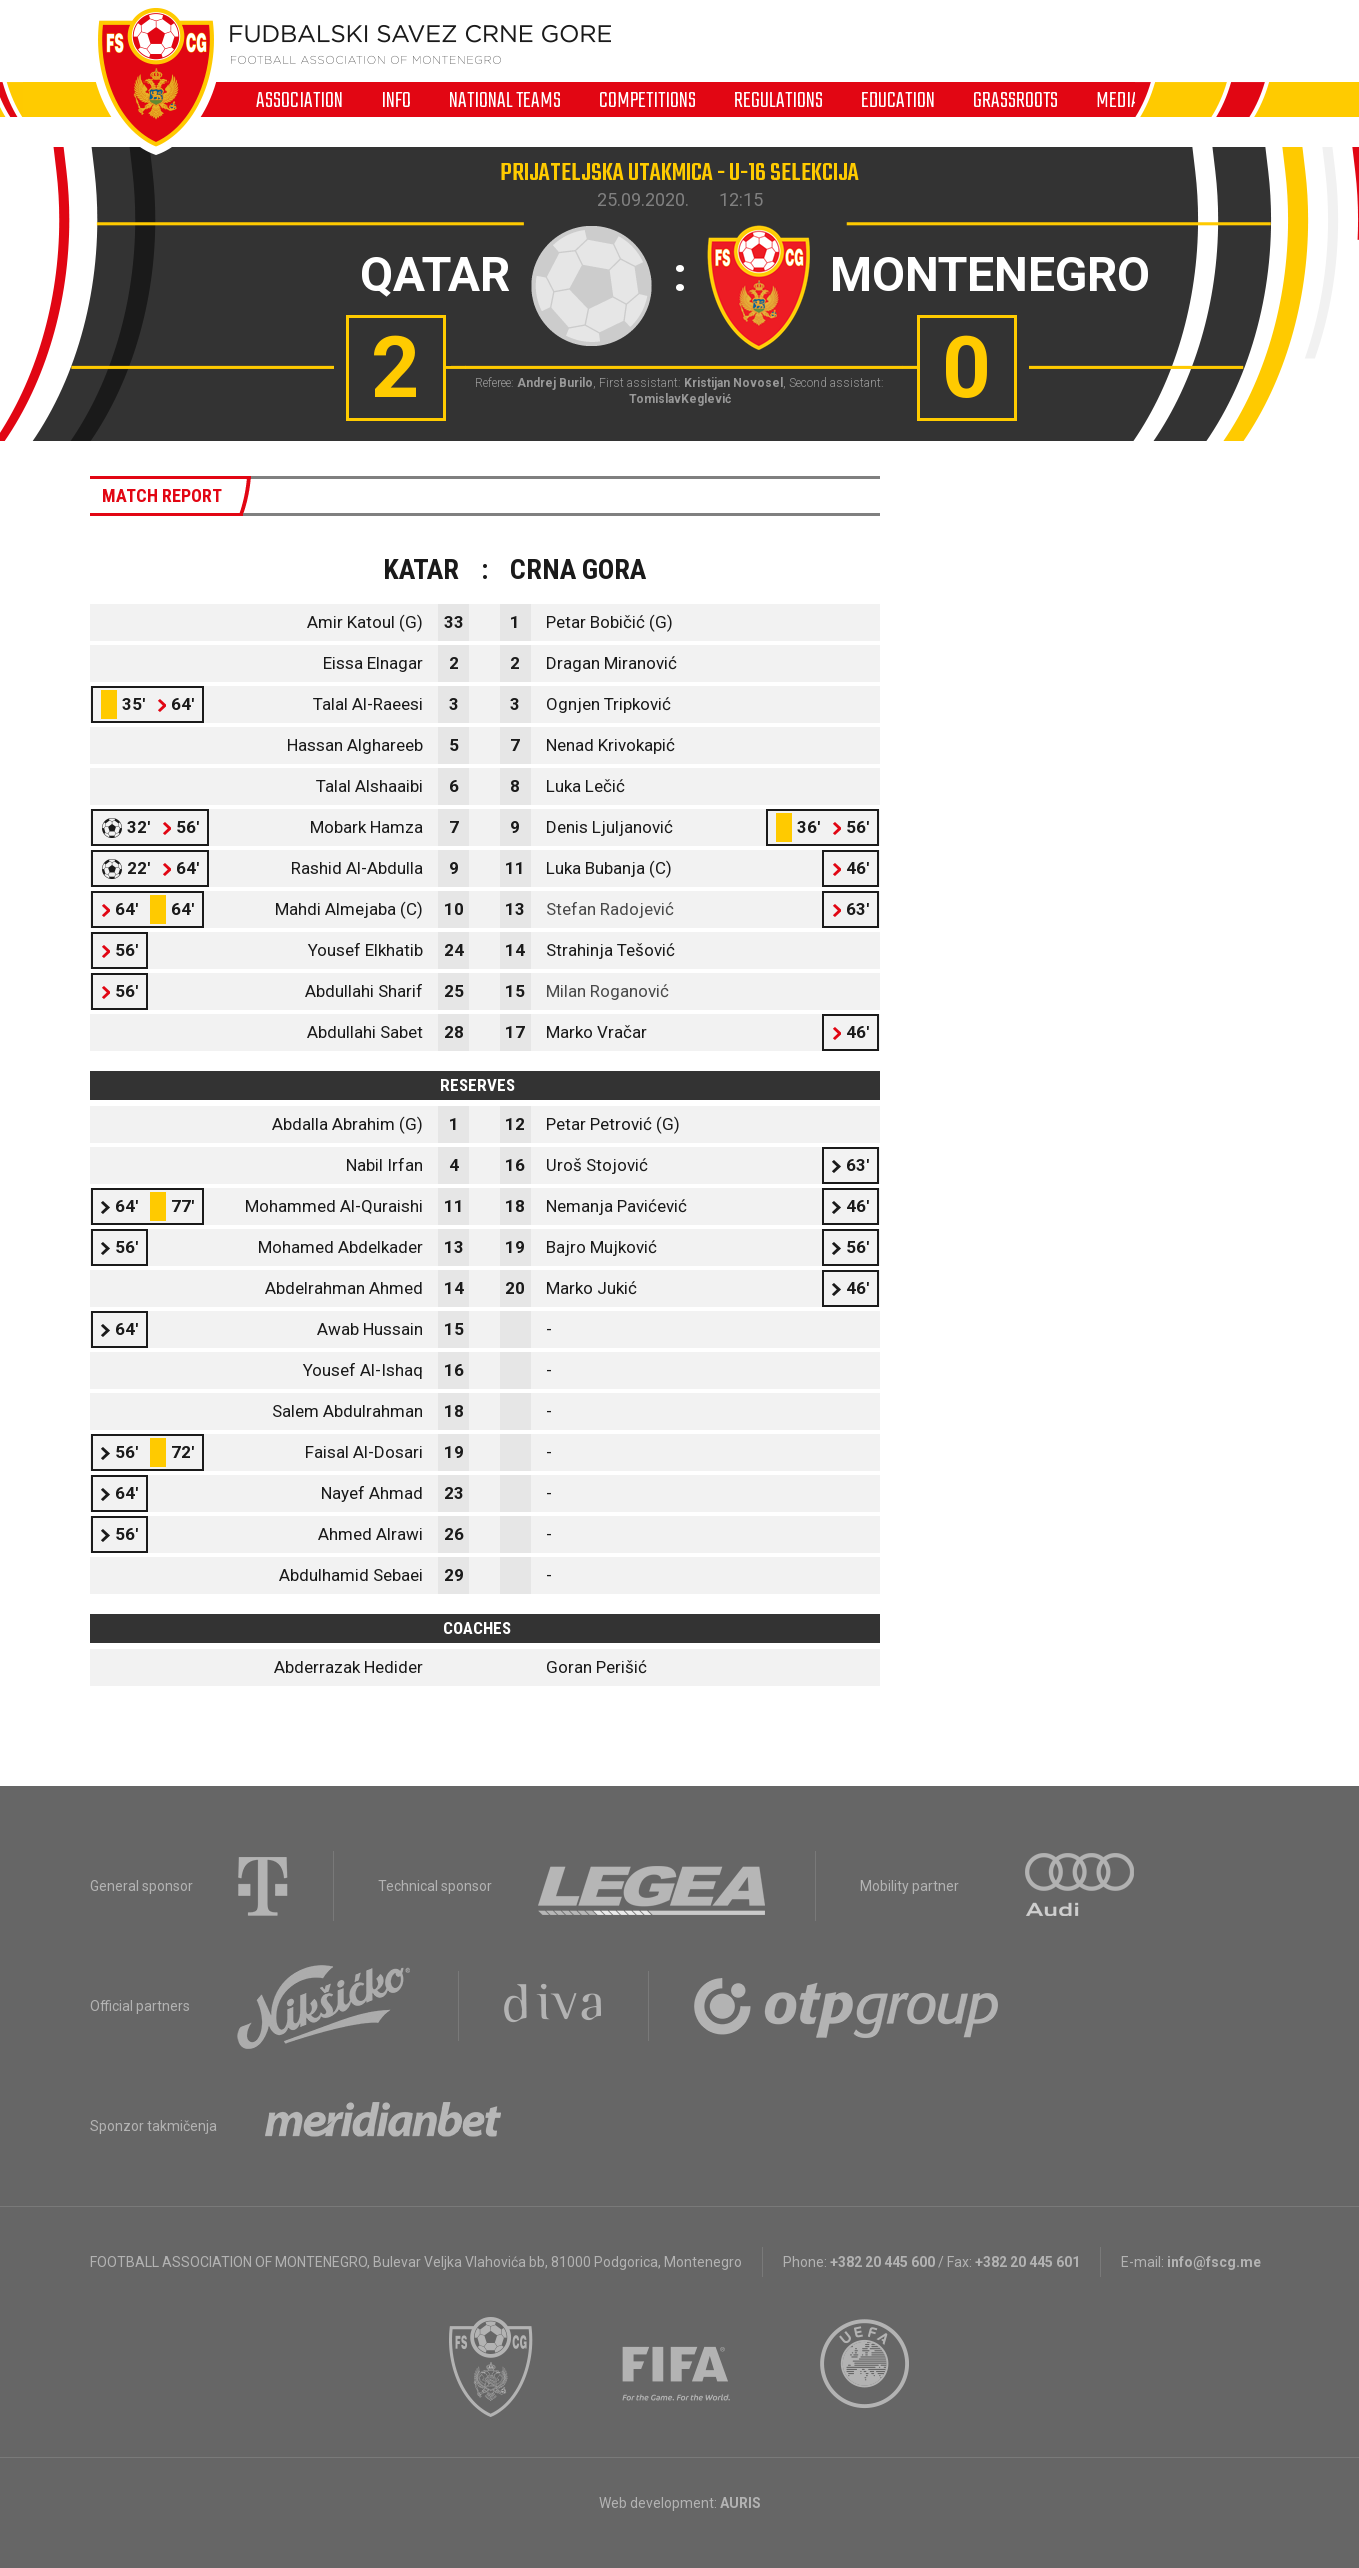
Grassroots (1015, 100)
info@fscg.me (1214, 2262)
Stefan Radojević (610, 909)
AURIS (740, 2503)
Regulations (778, 100)
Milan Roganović (607, 991)
